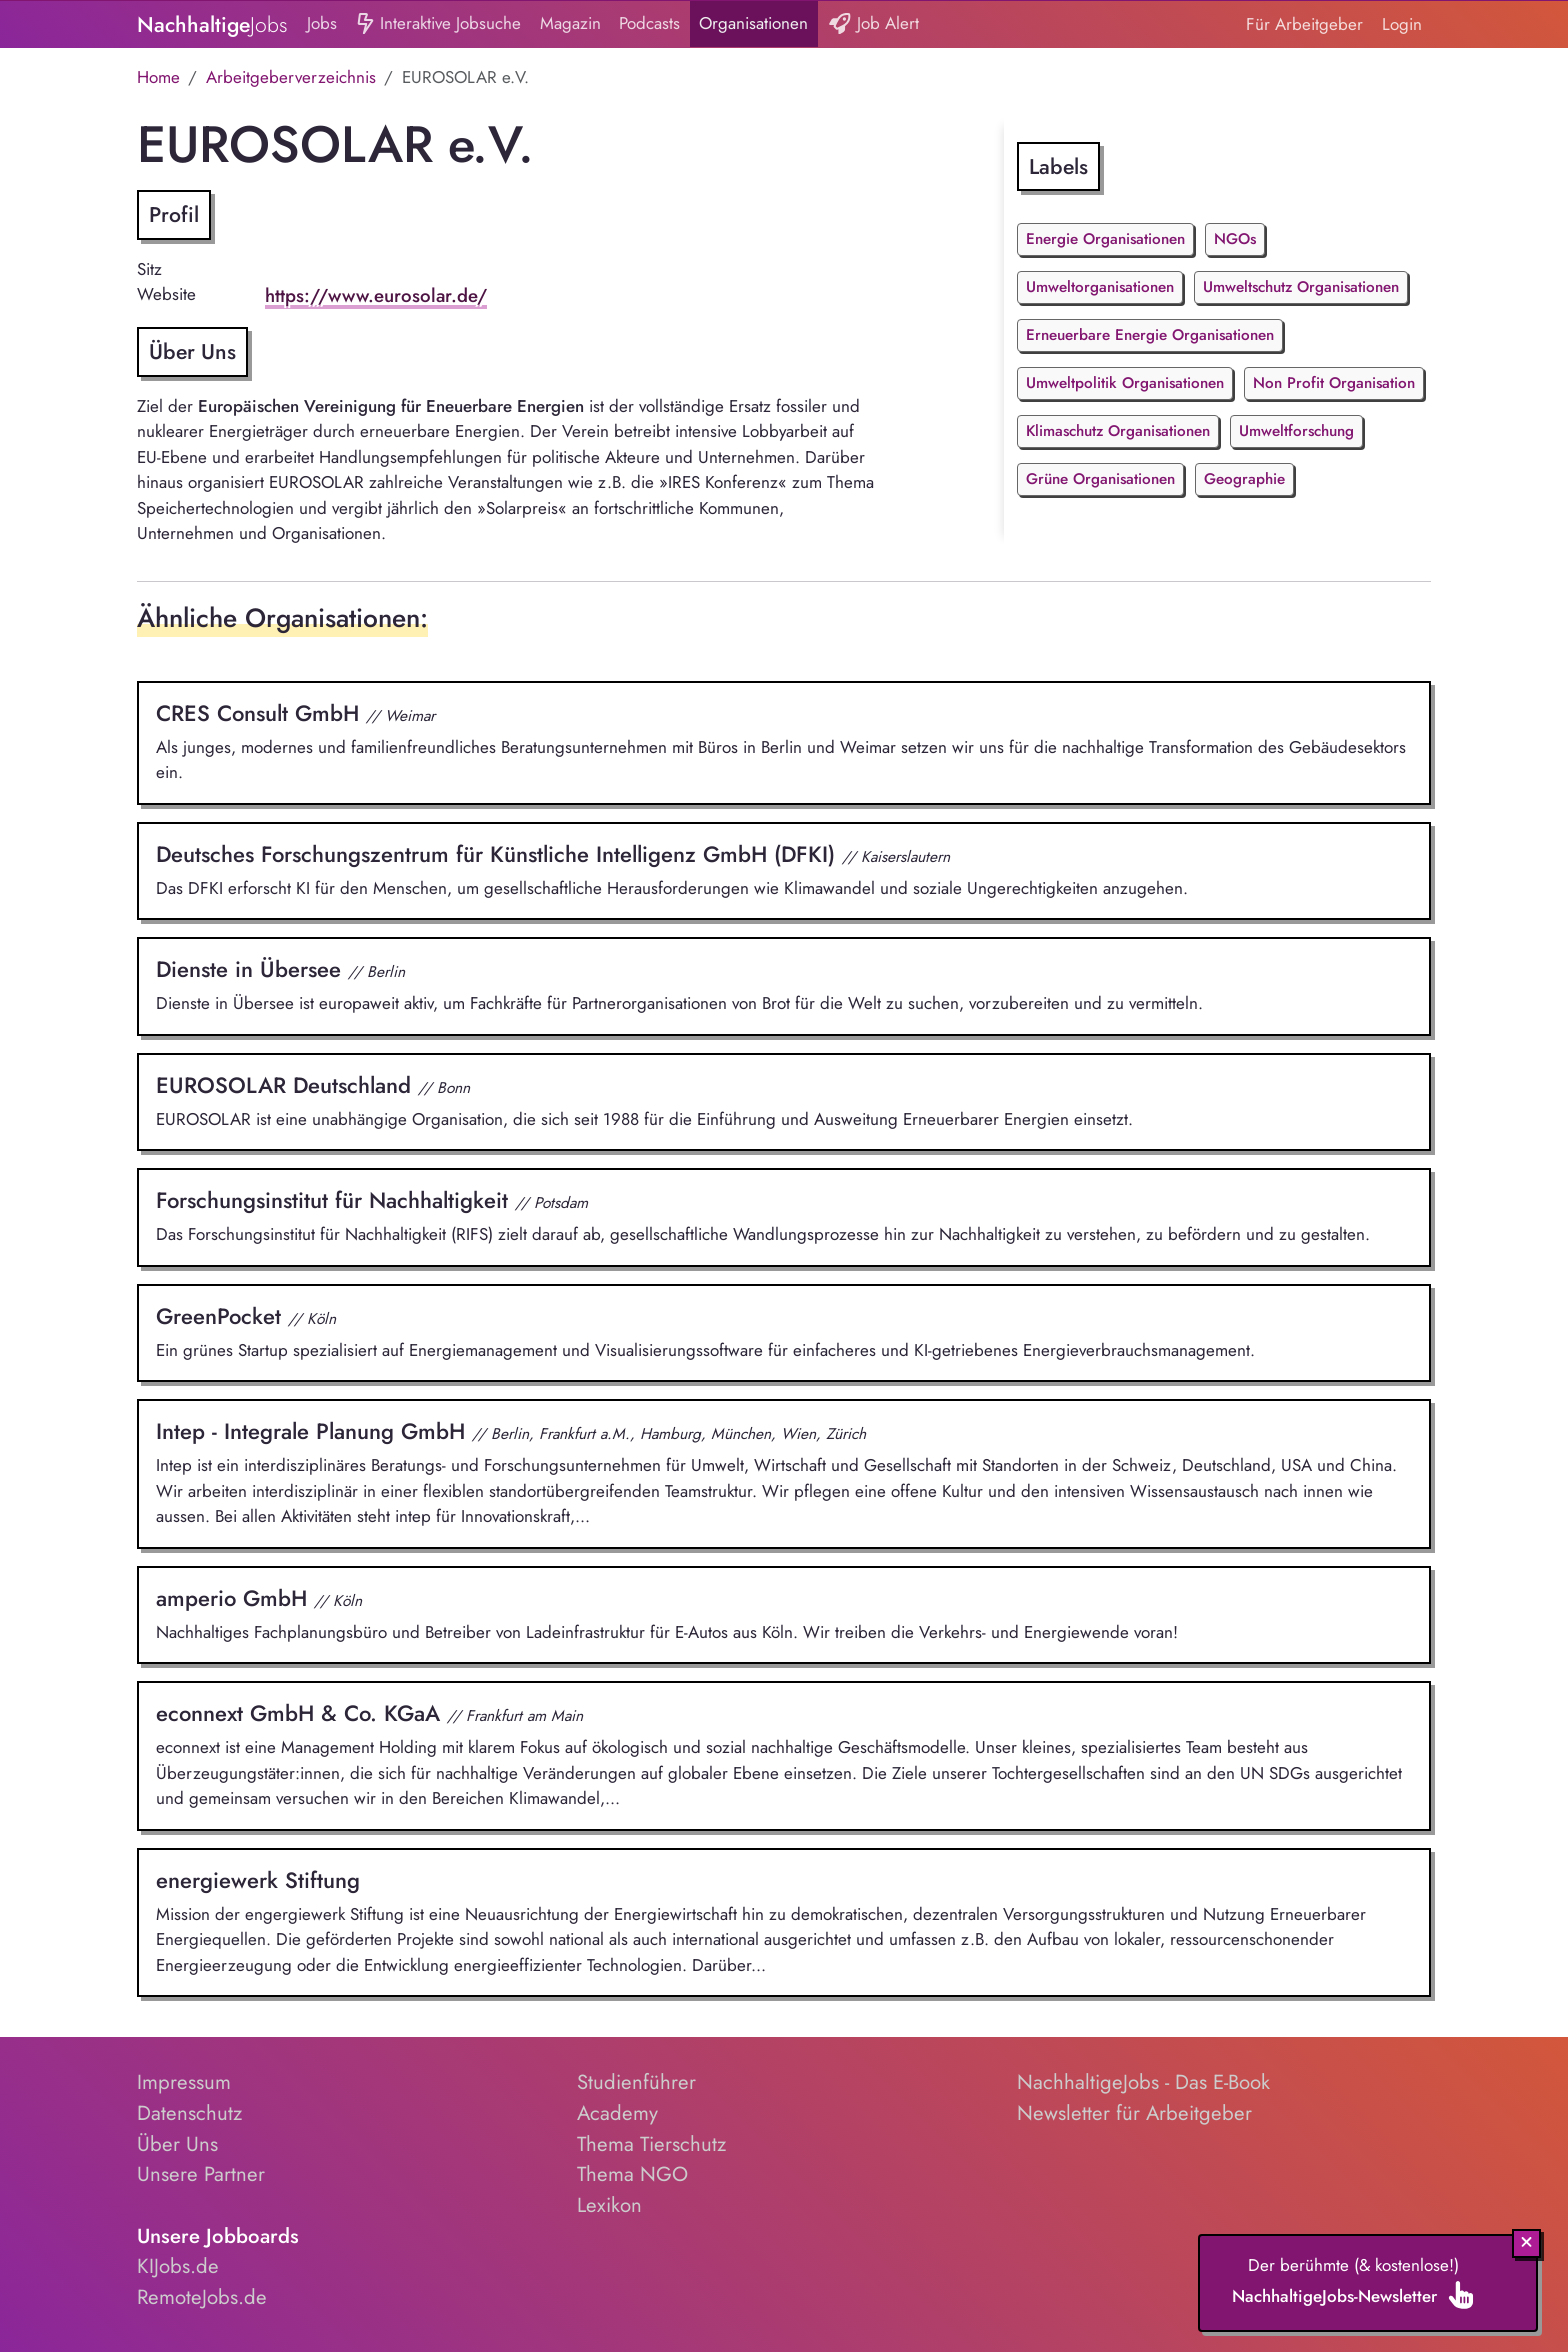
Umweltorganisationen (1100, 287)
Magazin (570, 23)
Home (158, 77)
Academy (617, 2113)
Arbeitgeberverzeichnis (291, 77)
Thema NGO (632, 2174)
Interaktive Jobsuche (438, 24)
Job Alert (873, 24)
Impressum (184, 2082)
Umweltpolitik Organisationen (1125, 383)
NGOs (1235, 239)
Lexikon (609, 2205)
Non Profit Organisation (1334, 383)
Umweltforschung (1296, 431)
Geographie (1244, 479)
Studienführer (636, 2082)
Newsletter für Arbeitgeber (1134, 2113)
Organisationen (753, 23)
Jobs (322, 23)
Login (1402, 24)
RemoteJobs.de (202, 2297)
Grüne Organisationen (1100, 479)
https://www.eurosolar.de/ (376, 295)
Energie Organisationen (1105, 239)
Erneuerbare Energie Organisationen (1150, 335)
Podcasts (649, 23)
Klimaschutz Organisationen (1118, 431)
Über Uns (177, 2144)
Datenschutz (189, 2113)
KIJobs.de (178, 2266)
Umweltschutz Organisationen (1301, 287)
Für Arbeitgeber (1304, 24)
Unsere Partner (201, 2174)
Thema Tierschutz (651, 2144)
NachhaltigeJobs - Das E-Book (1143, 2082)
